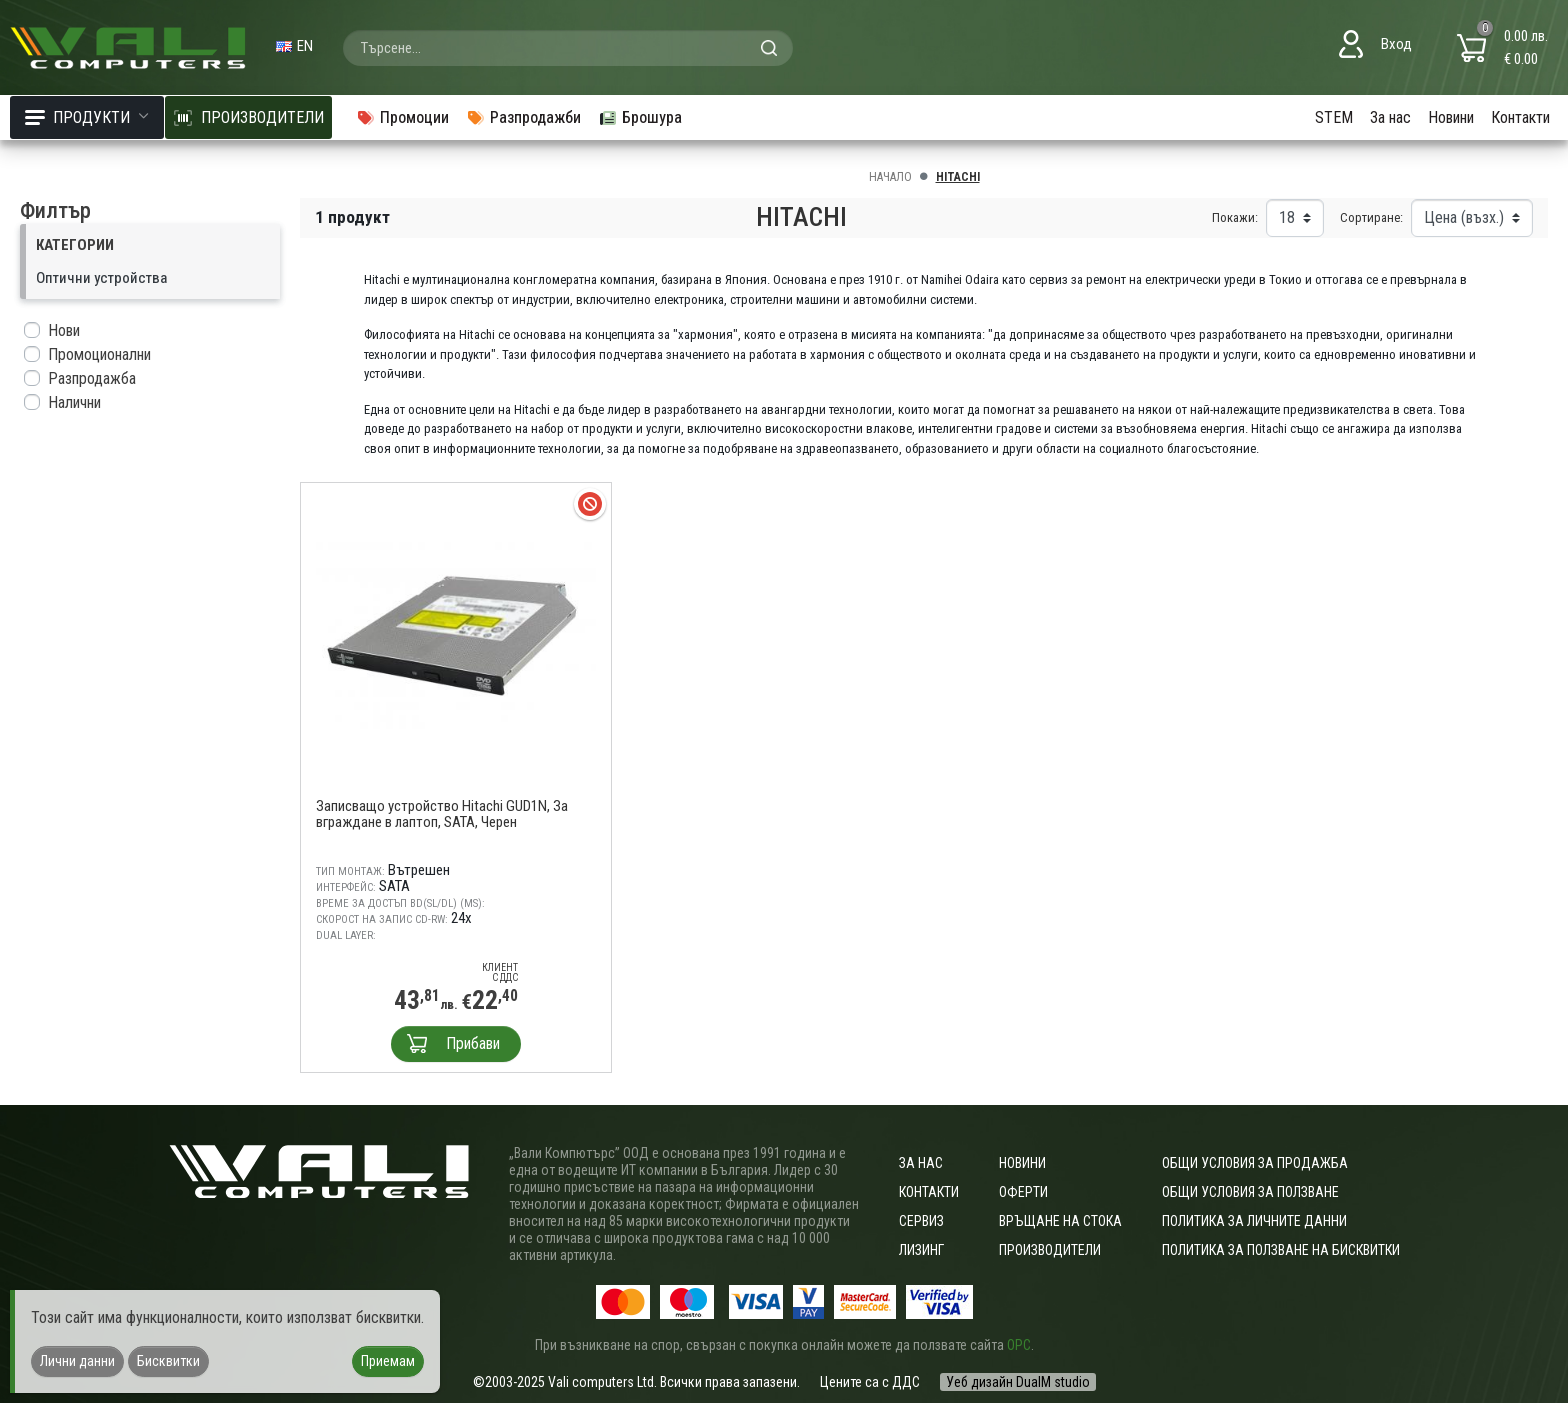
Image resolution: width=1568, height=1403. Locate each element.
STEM (1334, 117)
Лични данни (77, 1361)
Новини (1451, 117)
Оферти (1023, 1192)
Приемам (388, 1361)
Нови (64, 330)
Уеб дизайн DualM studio (1018, 1382)
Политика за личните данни (1254, 1221)
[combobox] (568, 48)
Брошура (640, 117)
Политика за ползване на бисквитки (1281, 1250)
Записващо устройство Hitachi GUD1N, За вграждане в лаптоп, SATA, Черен (442, 814)
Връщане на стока (1060, 1221)
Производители (1050, 1250)
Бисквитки (168, 1361)
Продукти (87, 117)
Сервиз (921, 1221)
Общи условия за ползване (1250, 1192)
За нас (1390, 117)
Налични (74, 402)
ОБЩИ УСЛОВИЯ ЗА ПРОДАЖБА (1255, 1163)
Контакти (1520, 117)
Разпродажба (92, 378)
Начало (890, 177)
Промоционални (99, 354)
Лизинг (921, 1250)
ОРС (1019, 1345)
